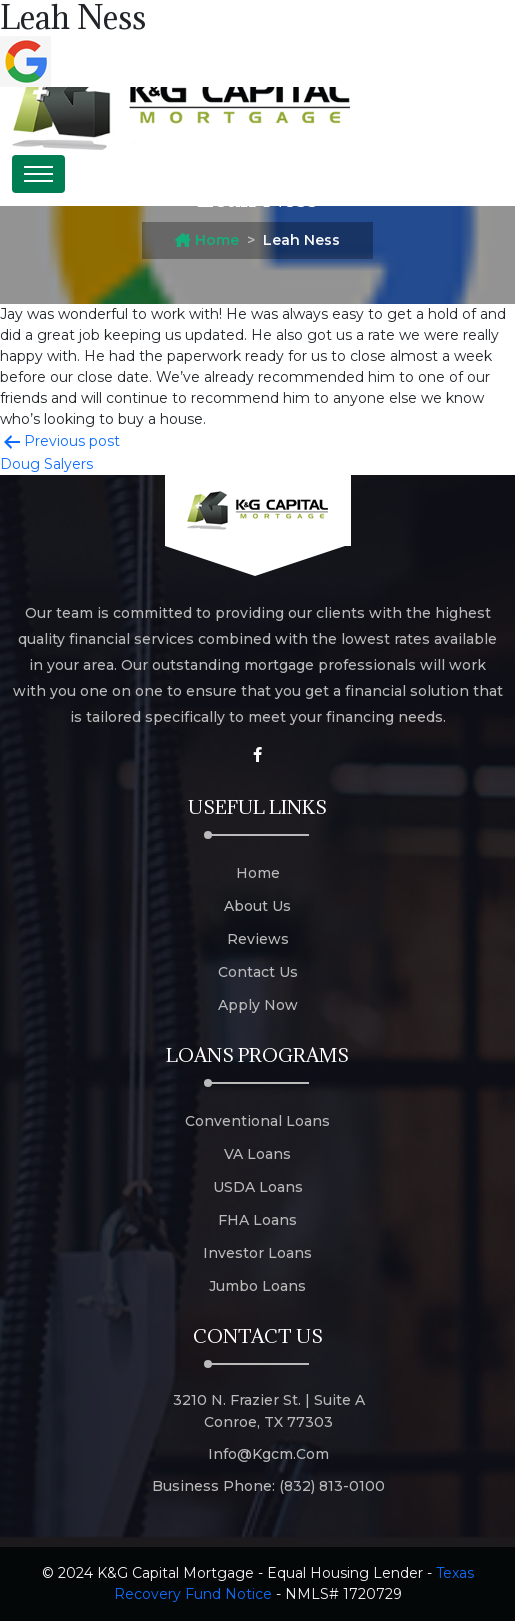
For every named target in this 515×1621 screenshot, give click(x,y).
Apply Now (258, 1005)
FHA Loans (257, 1220)
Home (207, 240)
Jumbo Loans (257, 1286)
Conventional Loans (257, 1121)
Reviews (258, 939)
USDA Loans (258, 1187)
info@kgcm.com (268, 1454)
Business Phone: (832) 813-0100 (268, 1486)
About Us (257, 906)
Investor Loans (257, 1253)
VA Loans (257, 1154)
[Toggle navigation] (38, 174)
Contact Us (258, 972)
